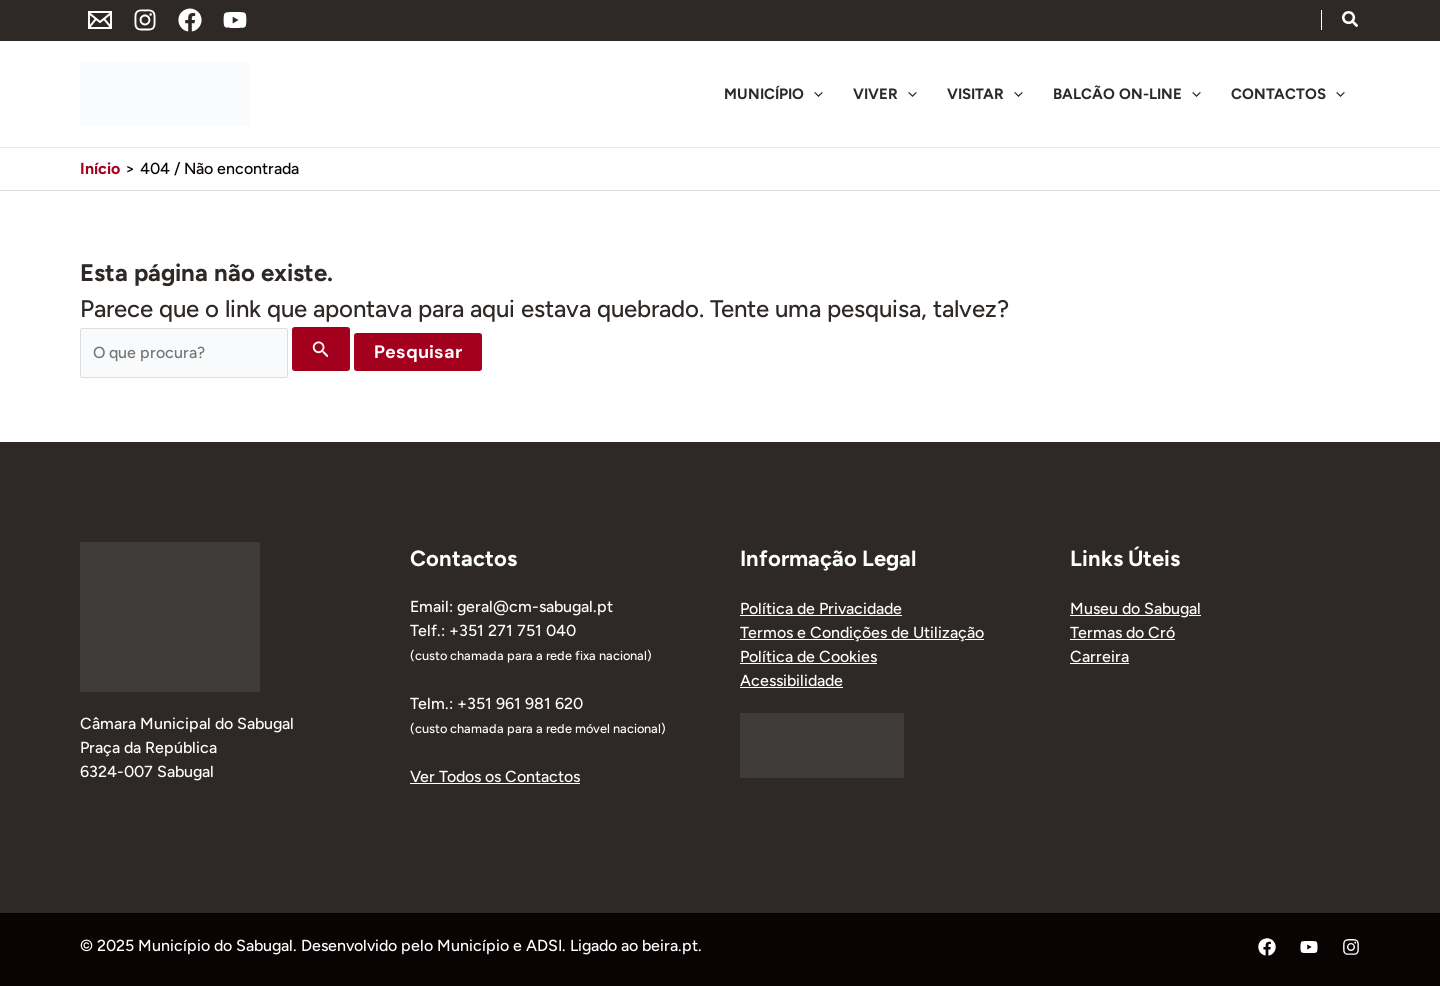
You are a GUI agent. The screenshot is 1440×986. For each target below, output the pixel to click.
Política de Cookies (808, 656)
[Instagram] (145, 20)
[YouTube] (235, 20)
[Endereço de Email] (100, 20)
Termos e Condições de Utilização (862, 632)
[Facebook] (190, 20)
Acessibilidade (791, 680)
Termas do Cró (1122, 632)
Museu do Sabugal (1135, 608)
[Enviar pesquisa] (321, 349)
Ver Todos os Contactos (495, 776)
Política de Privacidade (821, 608)
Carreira (1099, 656)
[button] (1351, 22)
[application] (813, 94)
